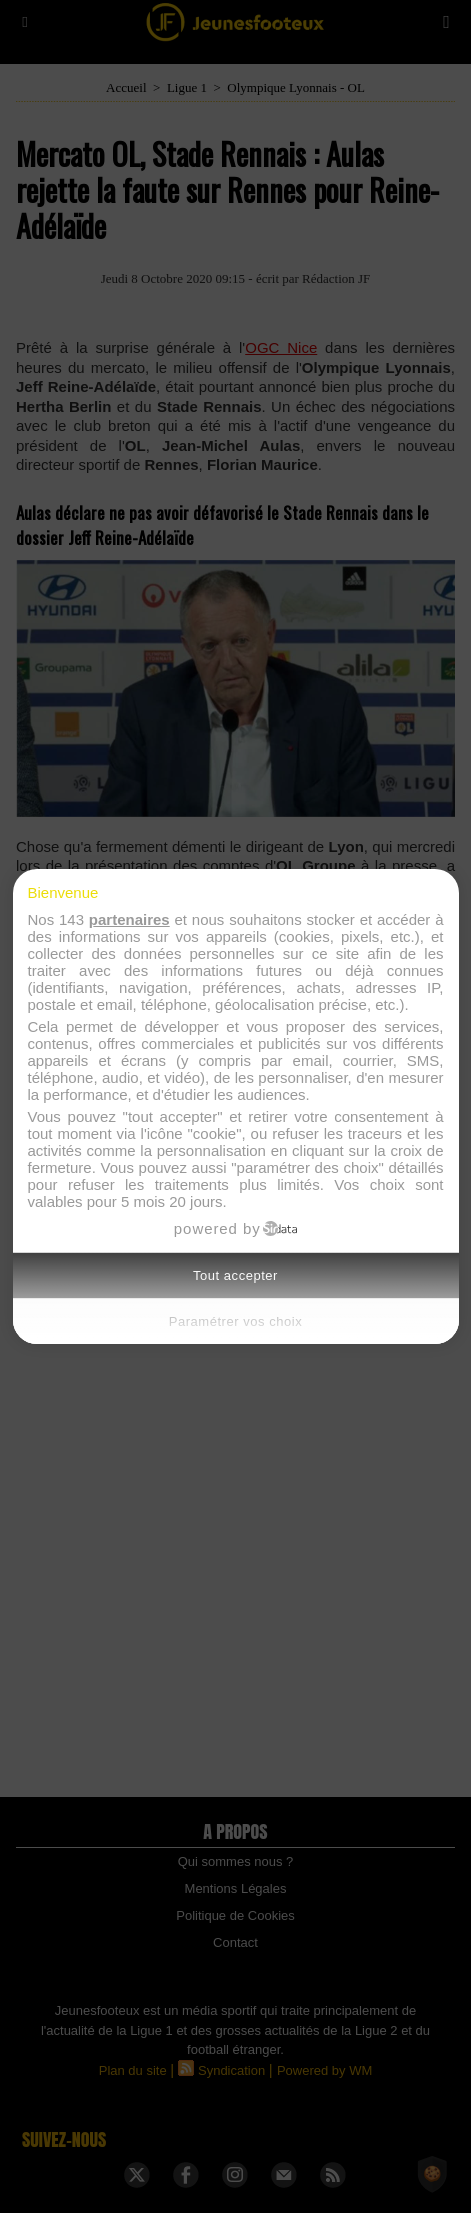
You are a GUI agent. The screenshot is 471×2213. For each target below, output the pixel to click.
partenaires (129, 919)
